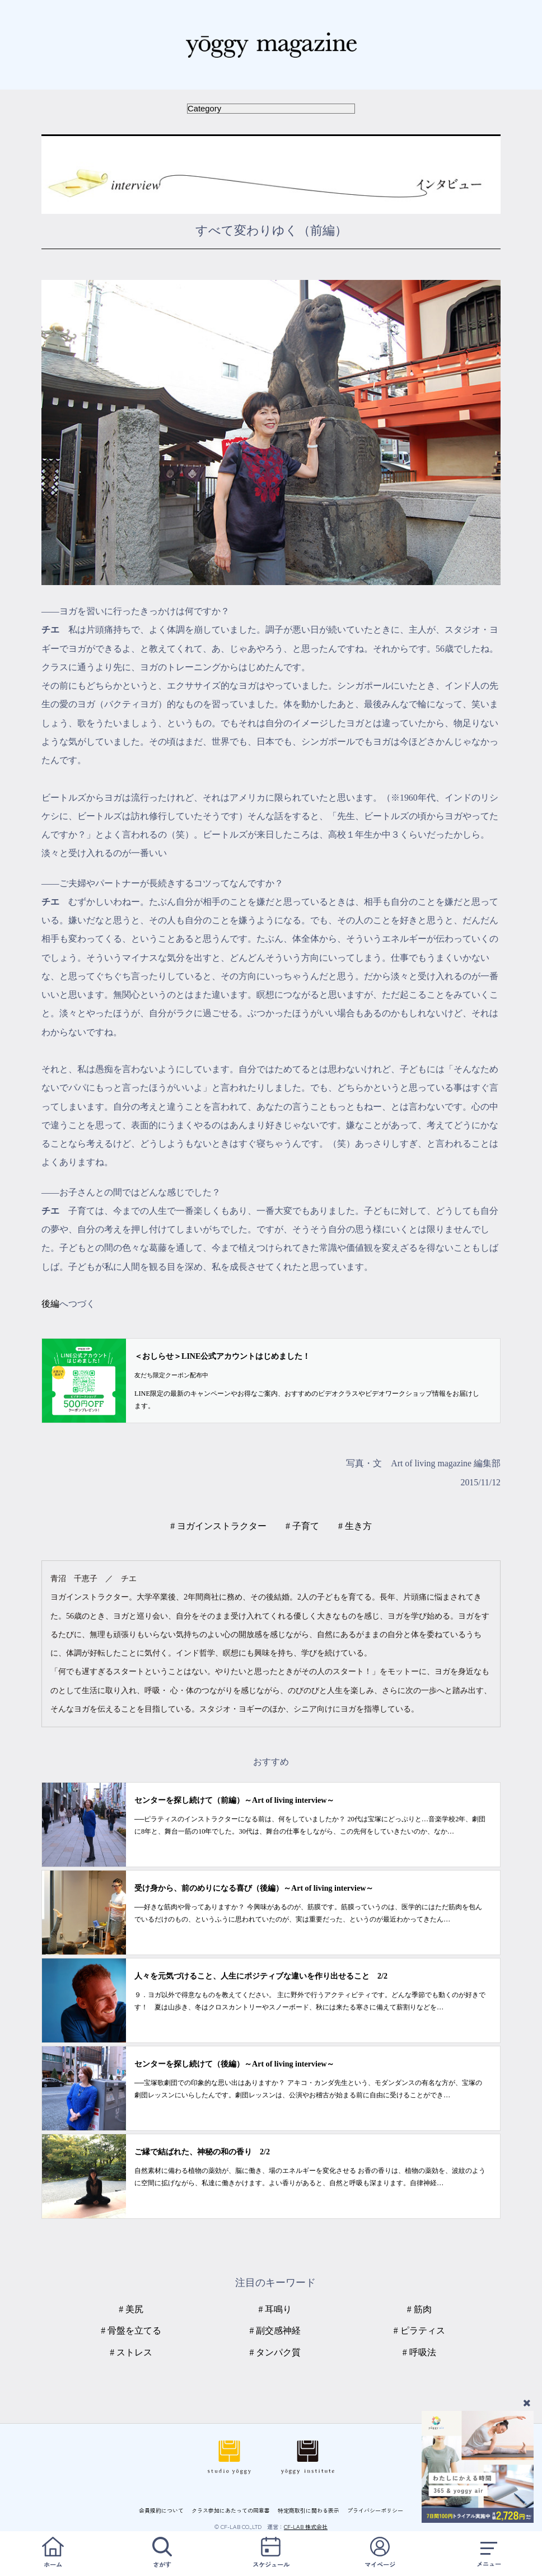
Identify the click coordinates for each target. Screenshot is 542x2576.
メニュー (489, 2552)
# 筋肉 (419, 2309)
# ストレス (131, 2352)
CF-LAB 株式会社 (306, 2526)
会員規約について (161, 2510)
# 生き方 (355, 1526)
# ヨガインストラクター (218, 1526)
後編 (50, 1303)
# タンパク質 (275, 2352)
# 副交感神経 (275, 2330)
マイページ (380, 2553)
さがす (162, 2553)
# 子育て (302, 1526)
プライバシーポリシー (375, 2510)
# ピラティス (419, 2330)
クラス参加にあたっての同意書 (230, 2510)
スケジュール (271, 2553)
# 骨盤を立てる (131, 2330)
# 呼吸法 (419, 2352)
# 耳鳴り (275, 2309)
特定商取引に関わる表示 (308, 2510)
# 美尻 (131, 2309)
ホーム (53, 2553)
